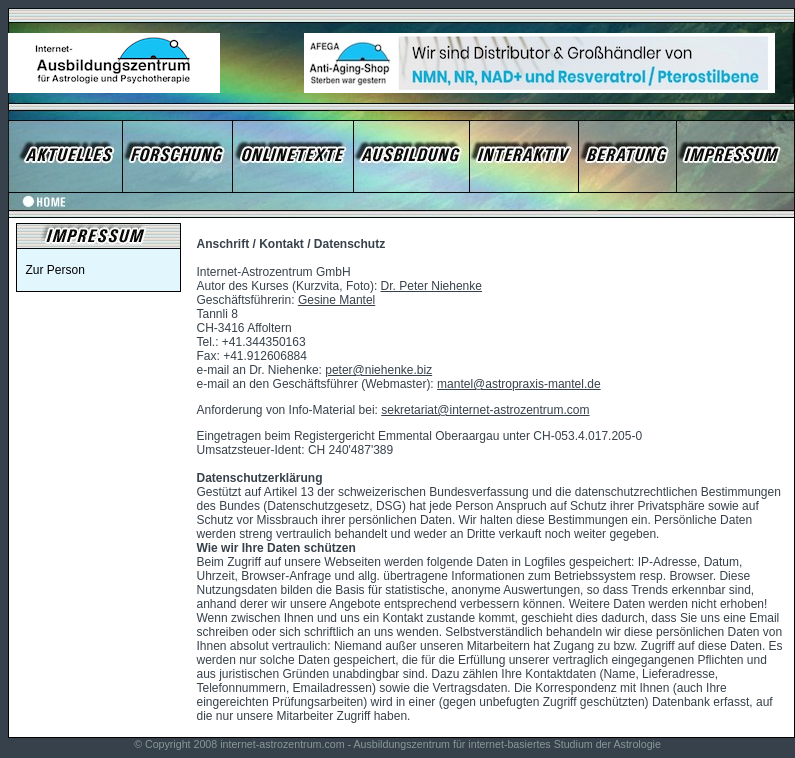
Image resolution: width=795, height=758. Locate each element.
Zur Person (55, 270)
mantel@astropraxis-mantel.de (519, 384)
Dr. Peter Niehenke (431, 286)
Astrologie (636, 744)
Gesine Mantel (336, 300)
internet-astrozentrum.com (282, 744)
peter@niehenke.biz (378, 370)
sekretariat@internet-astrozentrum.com (485, 410)
